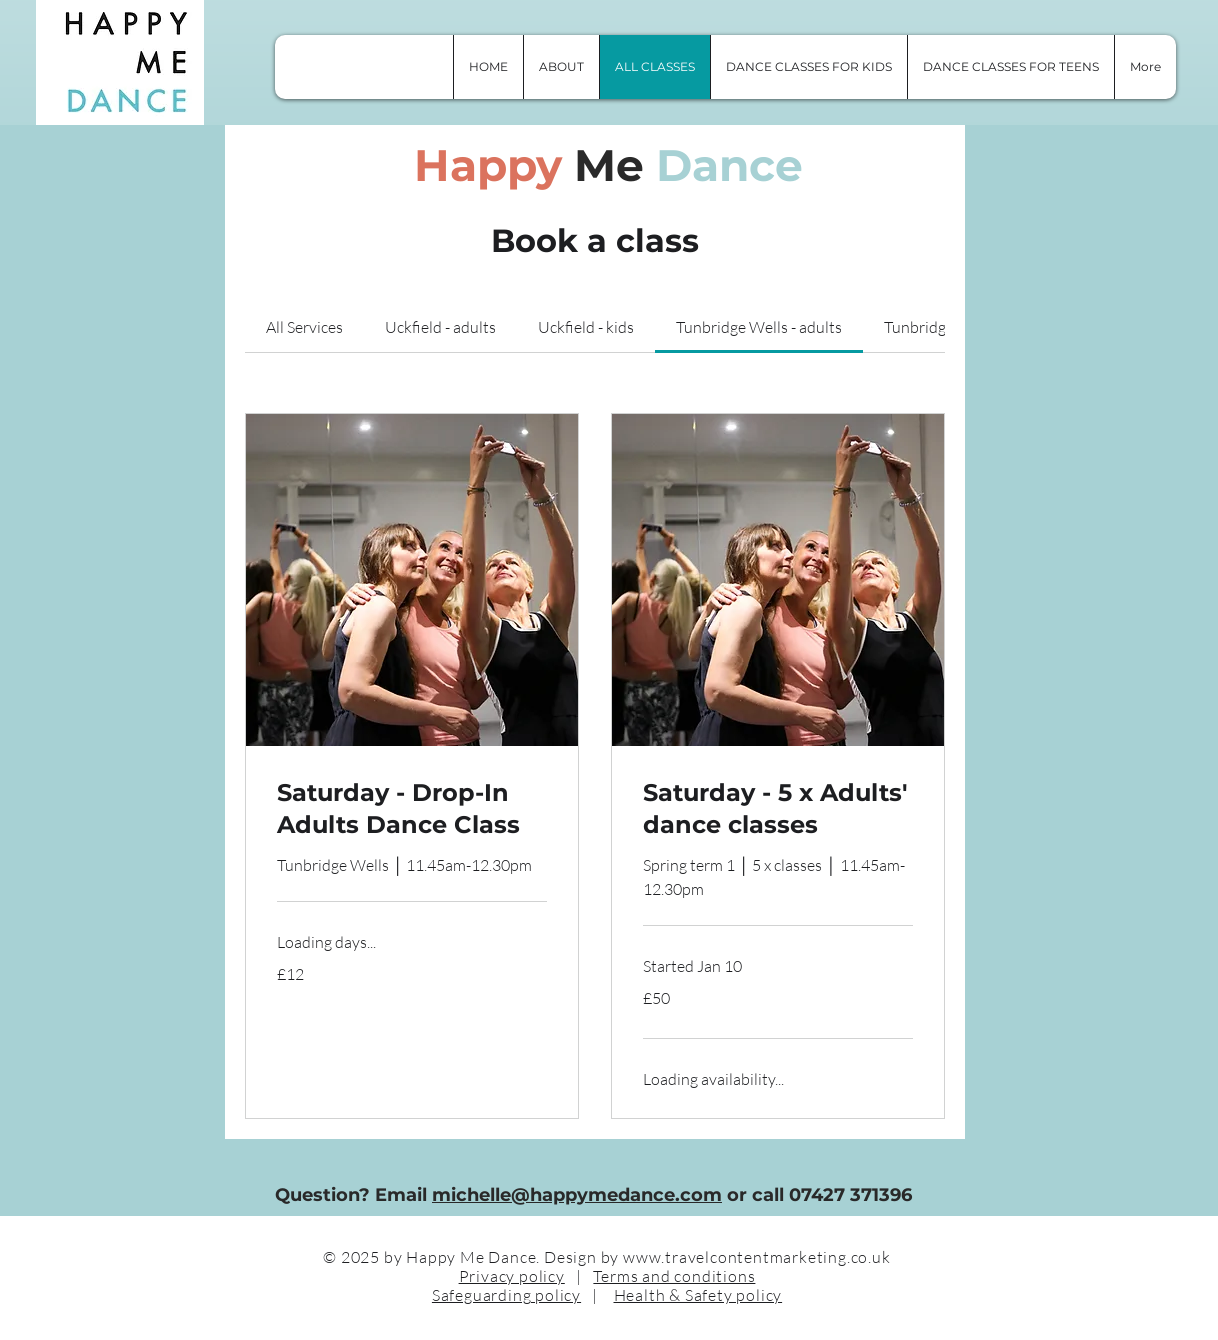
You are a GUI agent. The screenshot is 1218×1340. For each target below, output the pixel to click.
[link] (304, 327)
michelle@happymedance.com (577, 1195)
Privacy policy (512, 1276)
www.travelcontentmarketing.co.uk (757, 1257)
